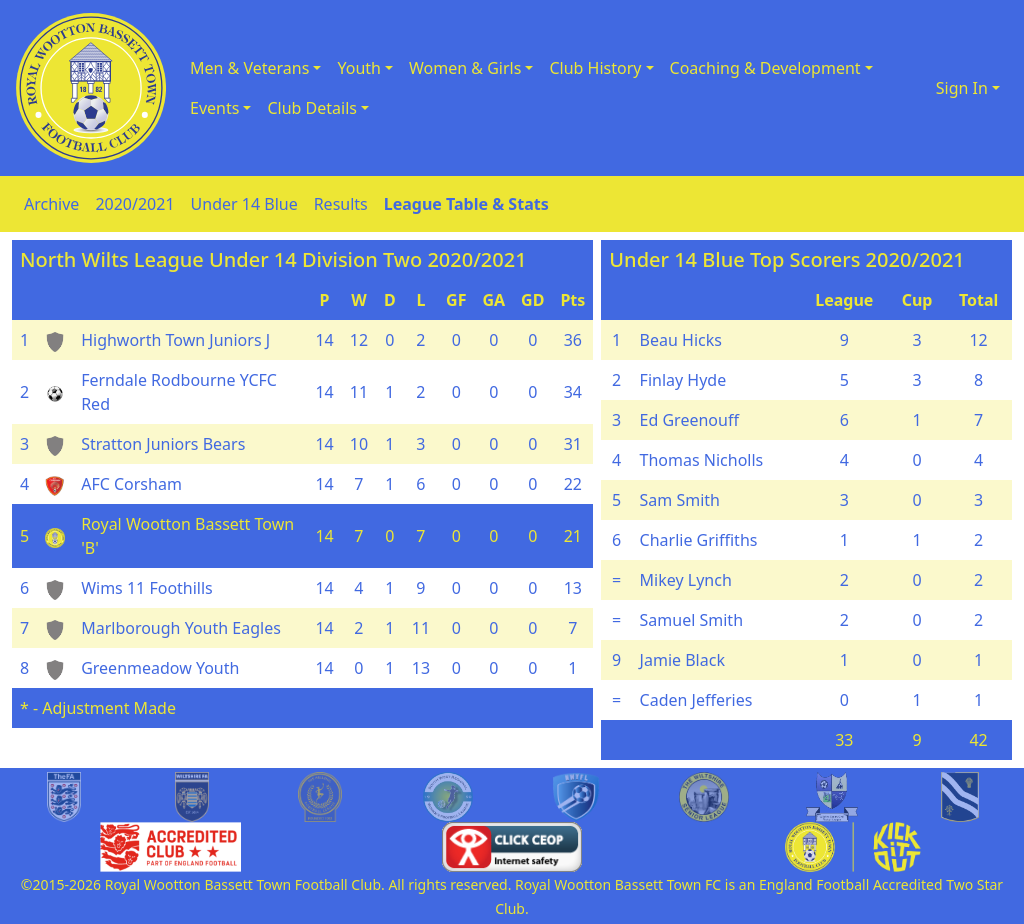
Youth (359, 68)
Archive (51, 204)
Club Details (312, 108)
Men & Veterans (249, 68)
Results (341, 204)
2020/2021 (134, 204)
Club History (595, 68)
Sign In (962, 88)
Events (214, 108)
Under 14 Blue (244, 204)
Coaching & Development (765, 68)
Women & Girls (465, 68)
